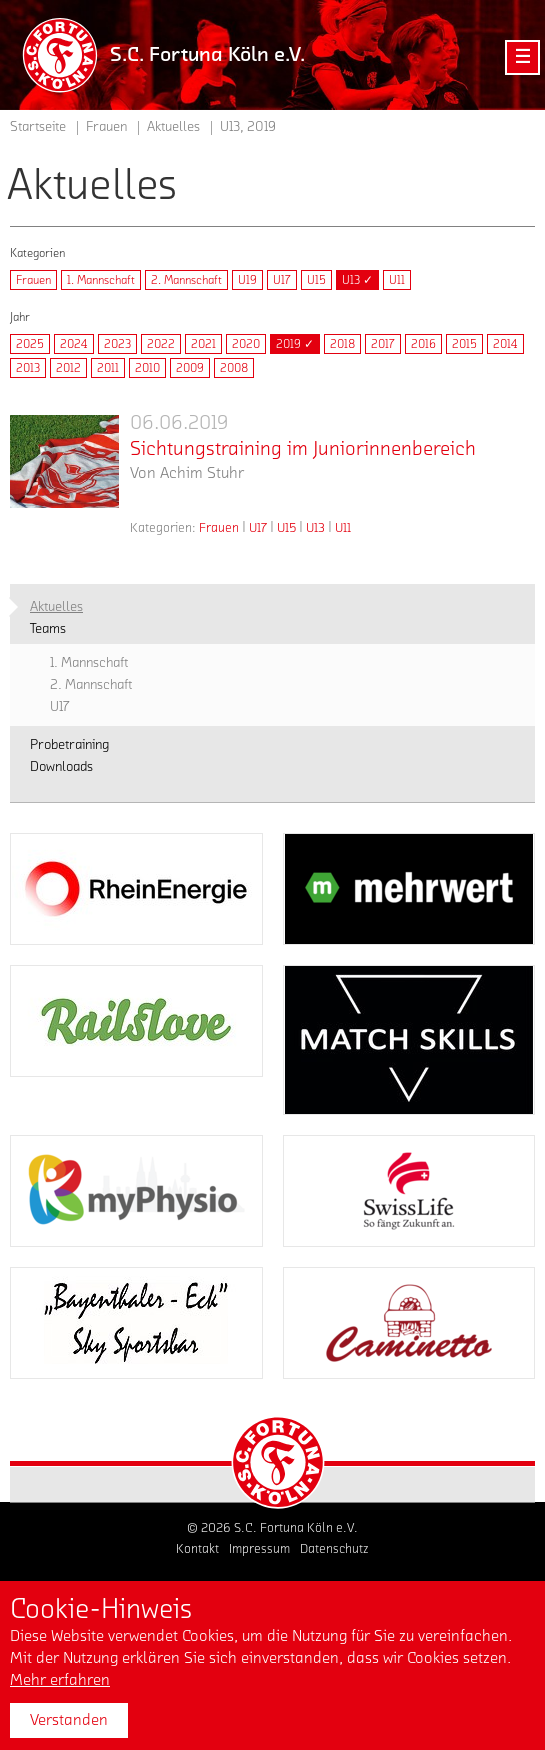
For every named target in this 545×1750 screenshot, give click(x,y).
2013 (28, 368)
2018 (342, 344)
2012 (68, 368)
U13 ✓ (357, 280)
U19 (247, 280)
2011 (108, 368)
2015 (464, 344)
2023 (117, 344)
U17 (282, 280)
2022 (161, 344)
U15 (316, 280)
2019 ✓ (295, 344)
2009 (190, 368)
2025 (30, 344)
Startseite (38, 127)
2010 (147, 368)
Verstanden (69, 1720)
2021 (203, 344)
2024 (74, 344)
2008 (234, 368)
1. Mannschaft (101, 280)
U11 (397, 280)
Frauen (33, 280)
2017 (383, 344)
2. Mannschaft (186, 280)
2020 (246, 344)
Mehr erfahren (60, 1680)
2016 (423, 344)
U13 (315, 527)
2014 (505, 344)
